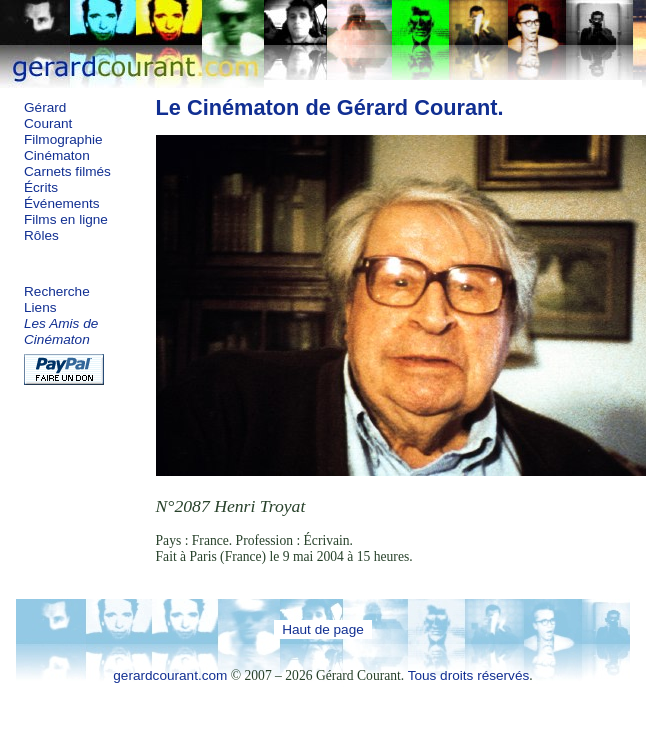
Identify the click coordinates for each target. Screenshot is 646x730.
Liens (40, 307)
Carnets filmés (67, 171)
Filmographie (63, 139)
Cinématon (57, 155)
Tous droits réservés (469, 675)
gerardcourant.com (170, 675)
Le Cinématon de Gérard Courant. (330, 107)
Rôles (41, 235)
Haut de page (323, 629)
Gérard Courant (48, 115)
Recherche (57, 291)
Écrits (41, 187)
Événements (62, 203)
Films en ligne (66, 219)
